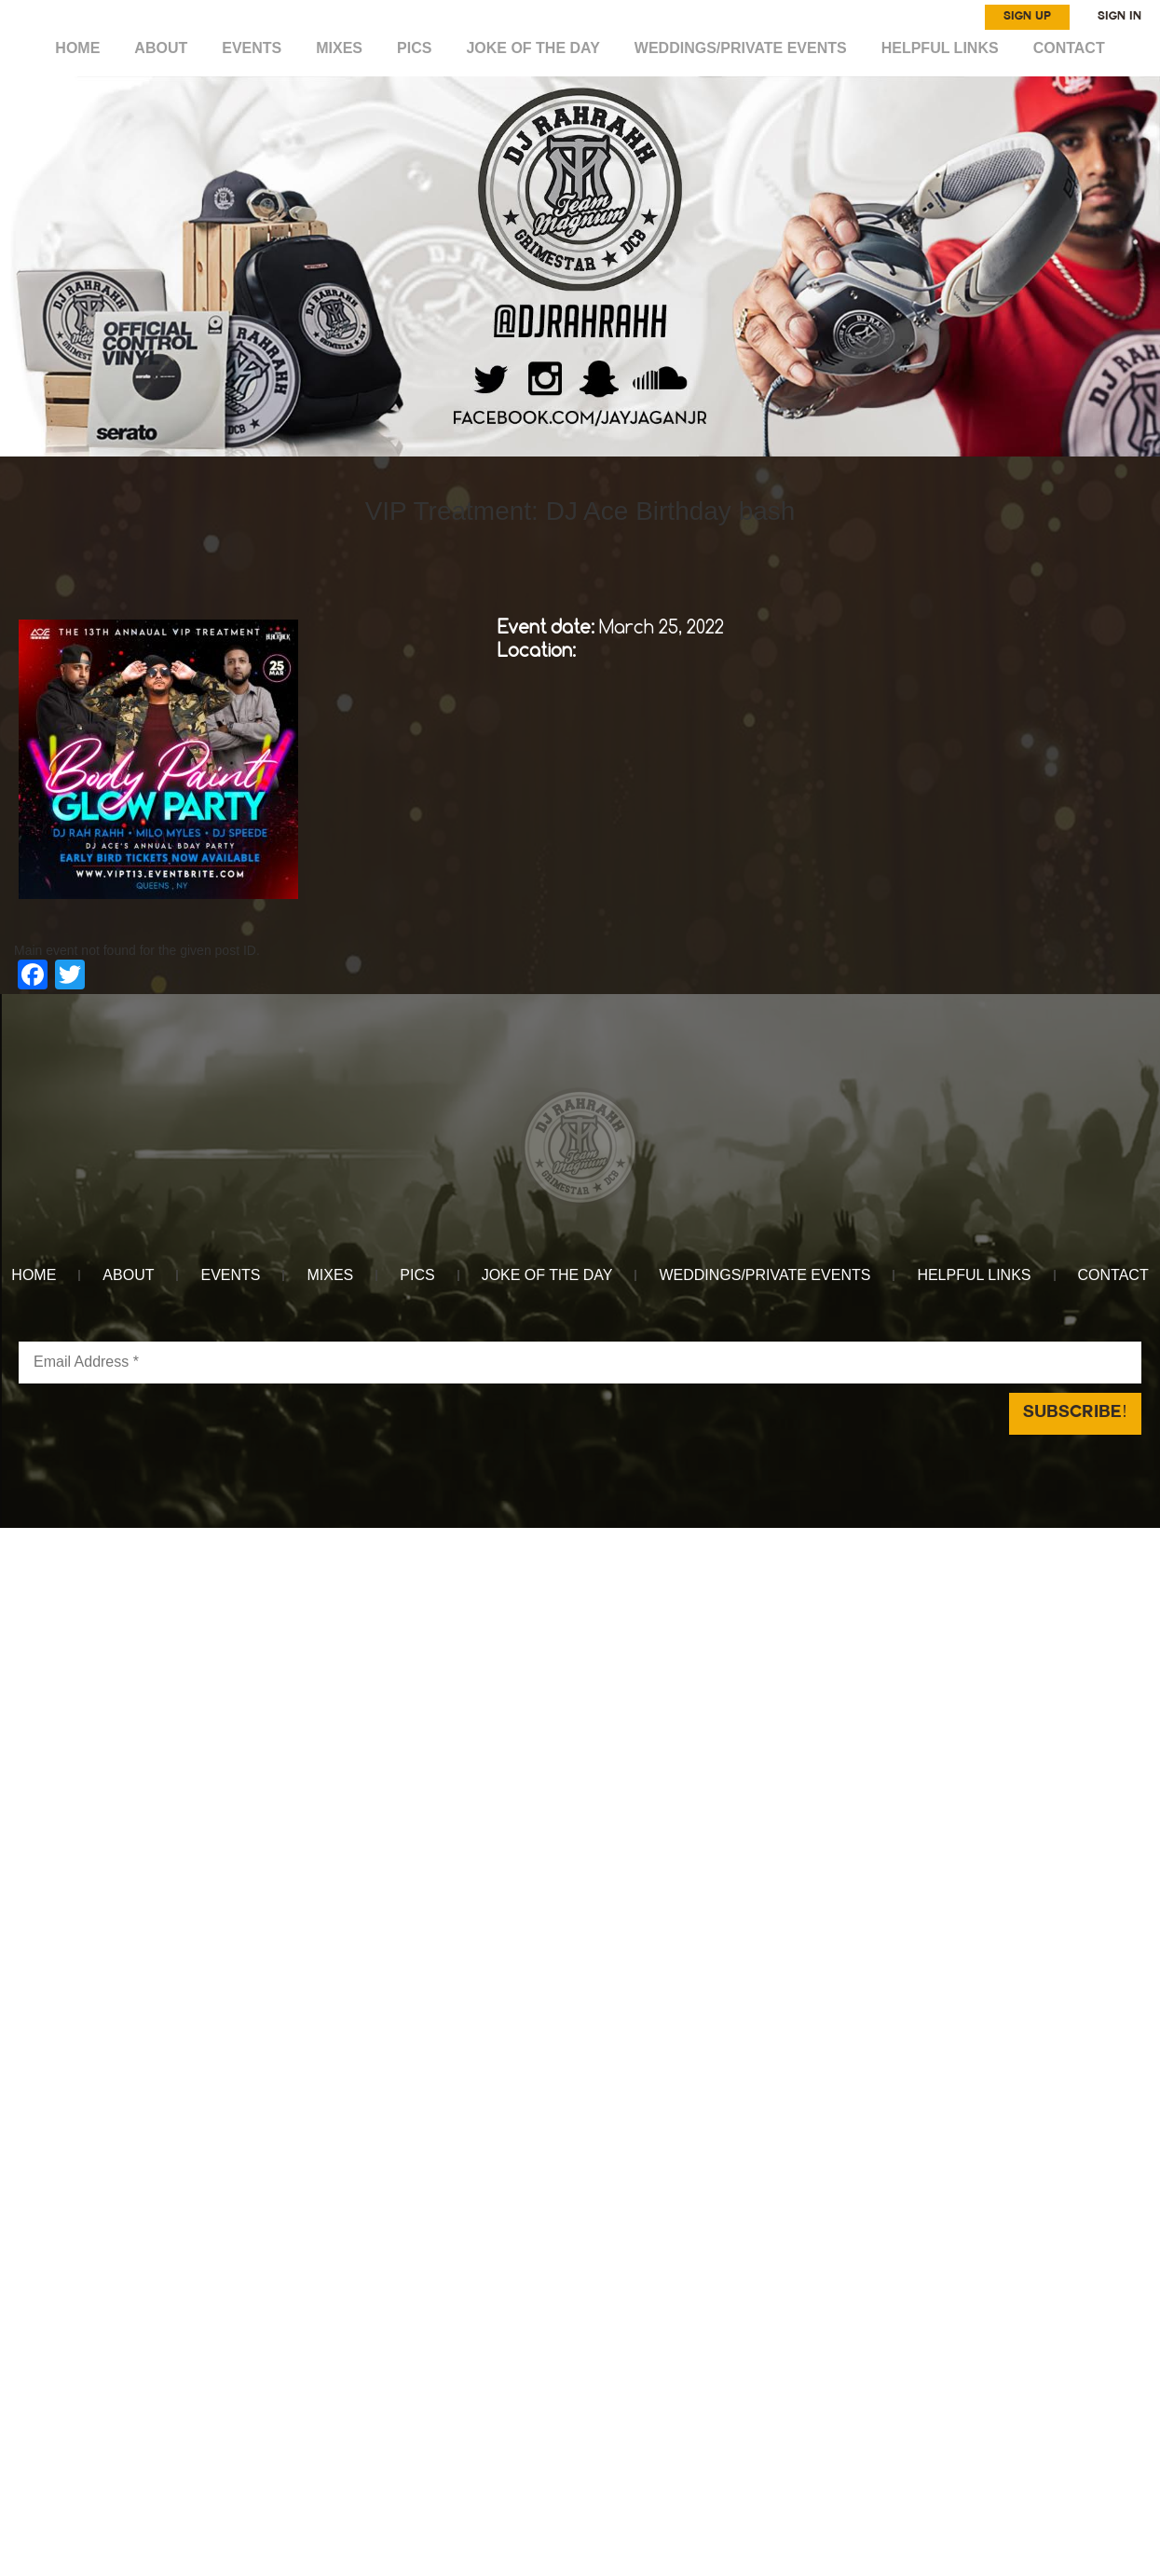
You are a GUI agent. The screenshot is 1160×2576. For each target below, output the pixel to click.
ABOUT (162, 48)
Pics (415, 48)
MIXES (340, 48)
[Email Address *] (580, 1362)
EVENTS (253, 48)
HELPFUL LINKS (938, 48)
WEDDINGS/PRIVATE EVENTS (740, 48)
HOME (79, 48)
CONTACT (1067, 48)
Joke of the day (533, 48)
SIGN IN (1119, 16)
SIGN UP (1027, 16)
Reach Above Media (718, 1538)
